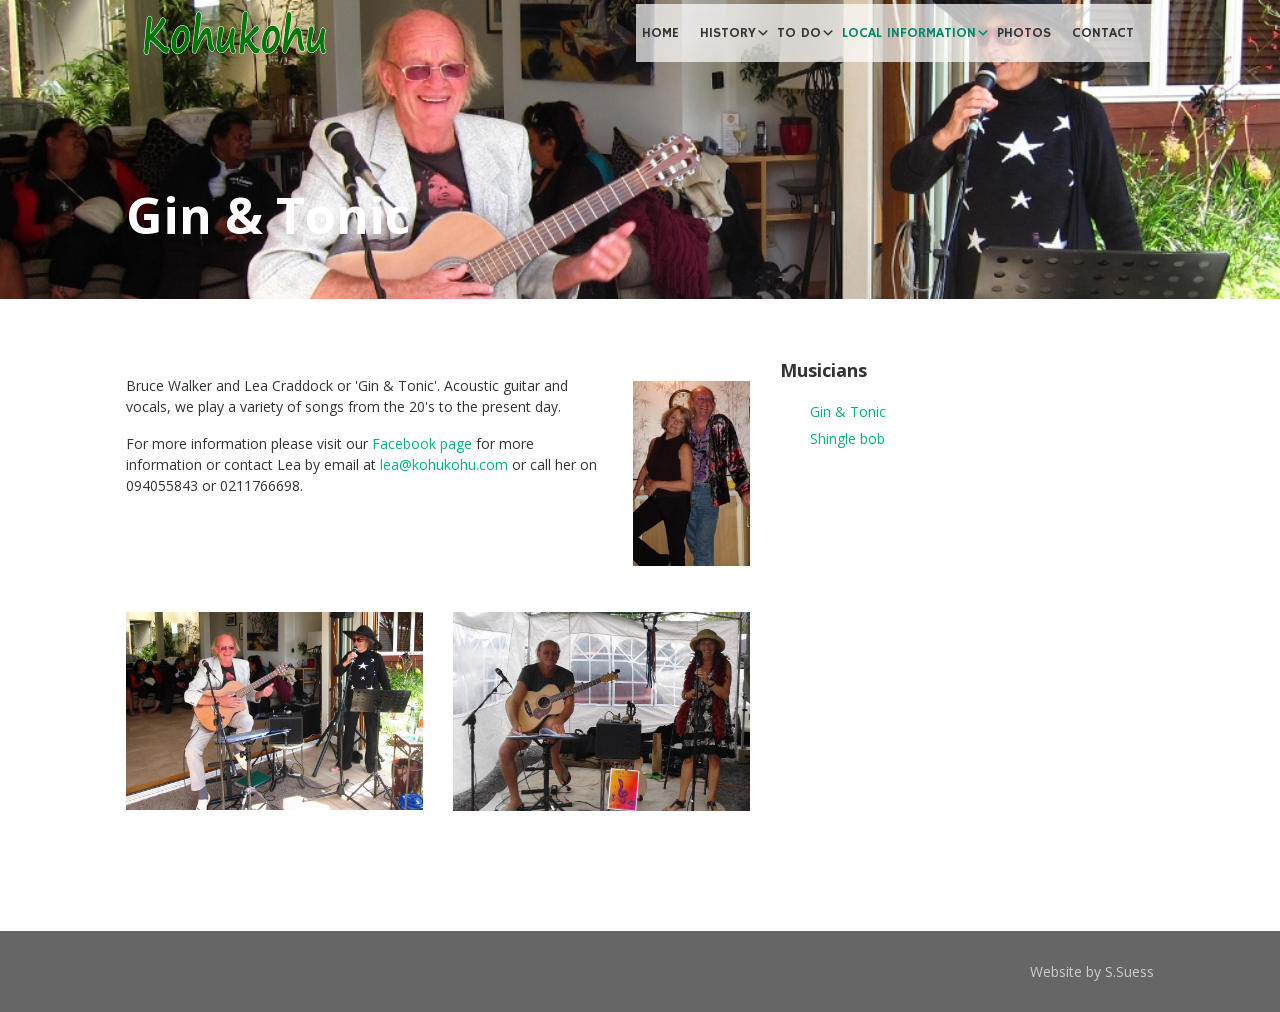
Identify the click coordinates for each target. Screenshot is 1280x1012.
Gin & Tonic (848, 411)
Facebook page (422, 443)
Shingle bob (847, 438)
